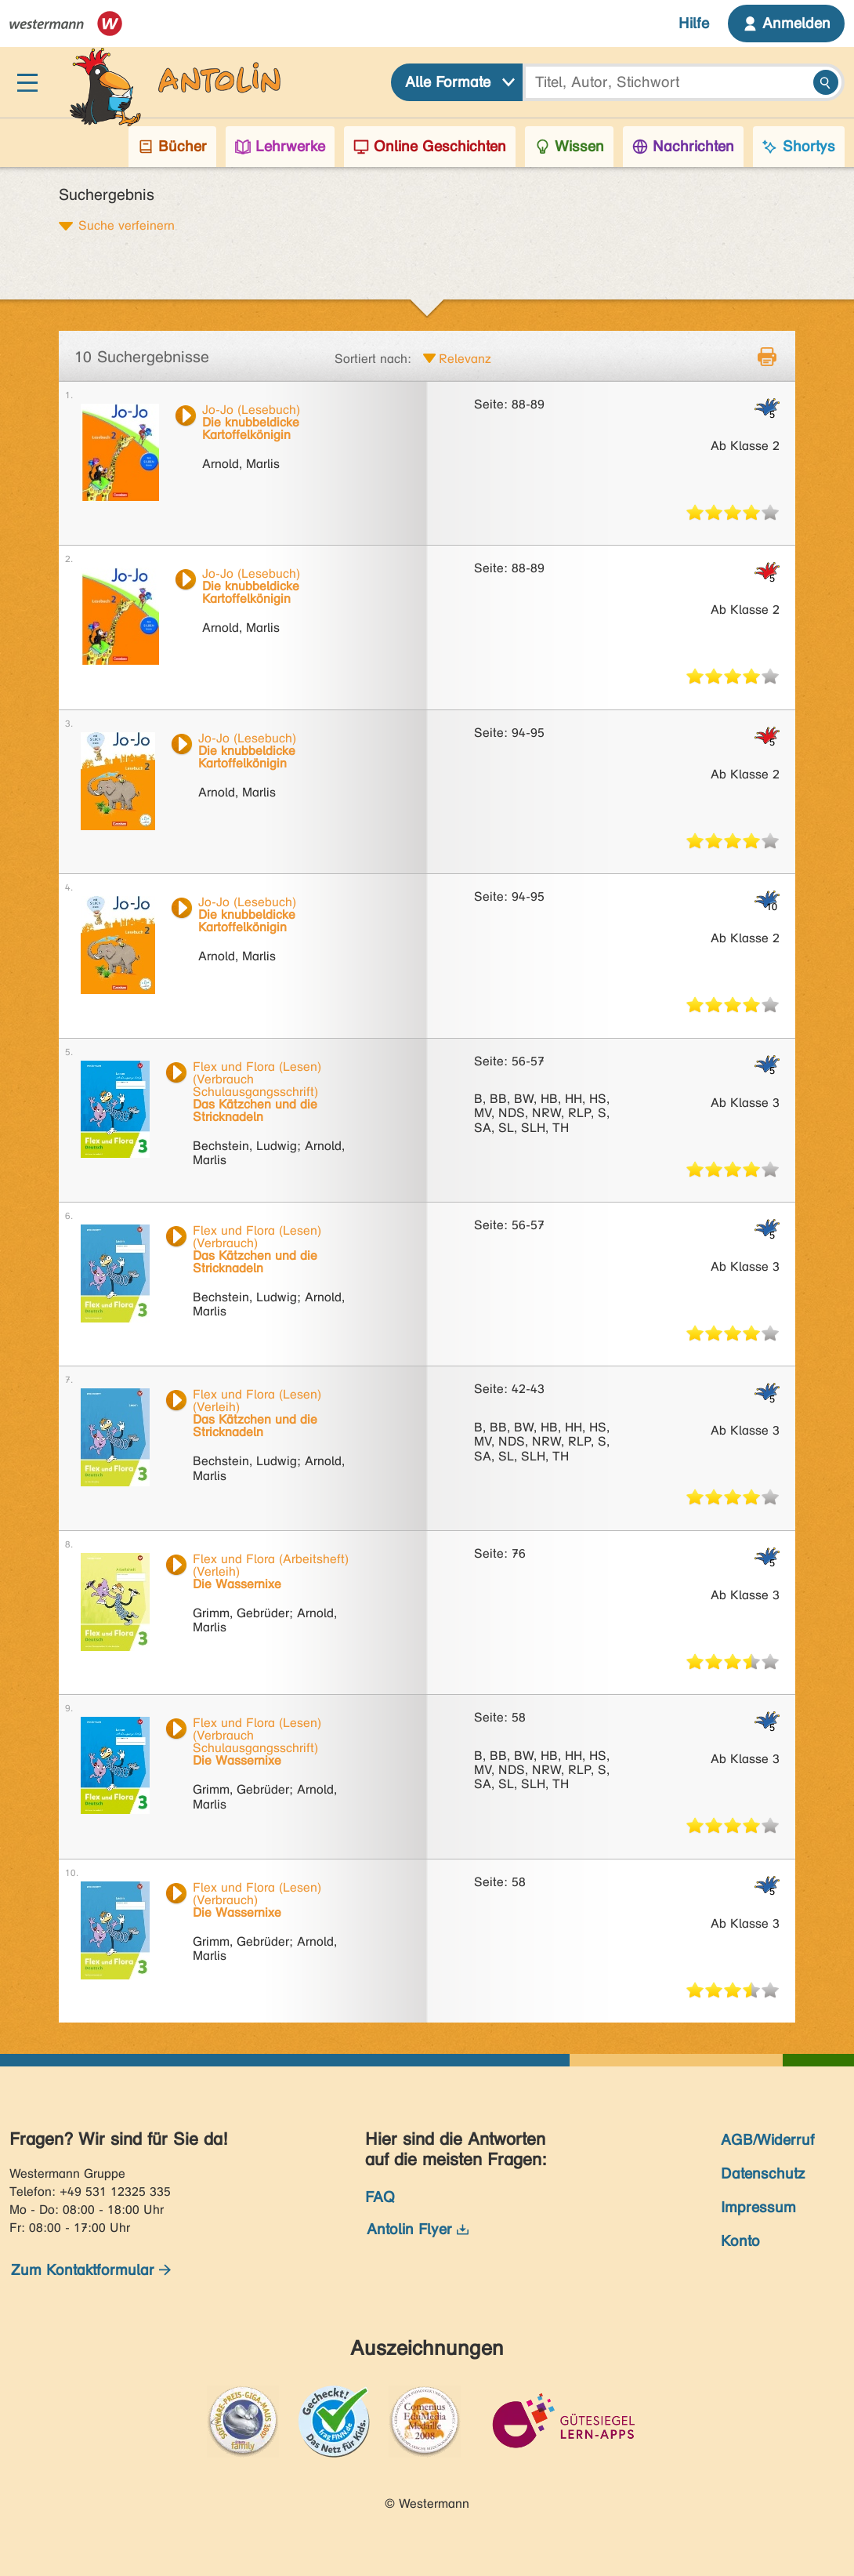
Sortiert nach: (373, 358)
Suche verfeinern (126, 225)
